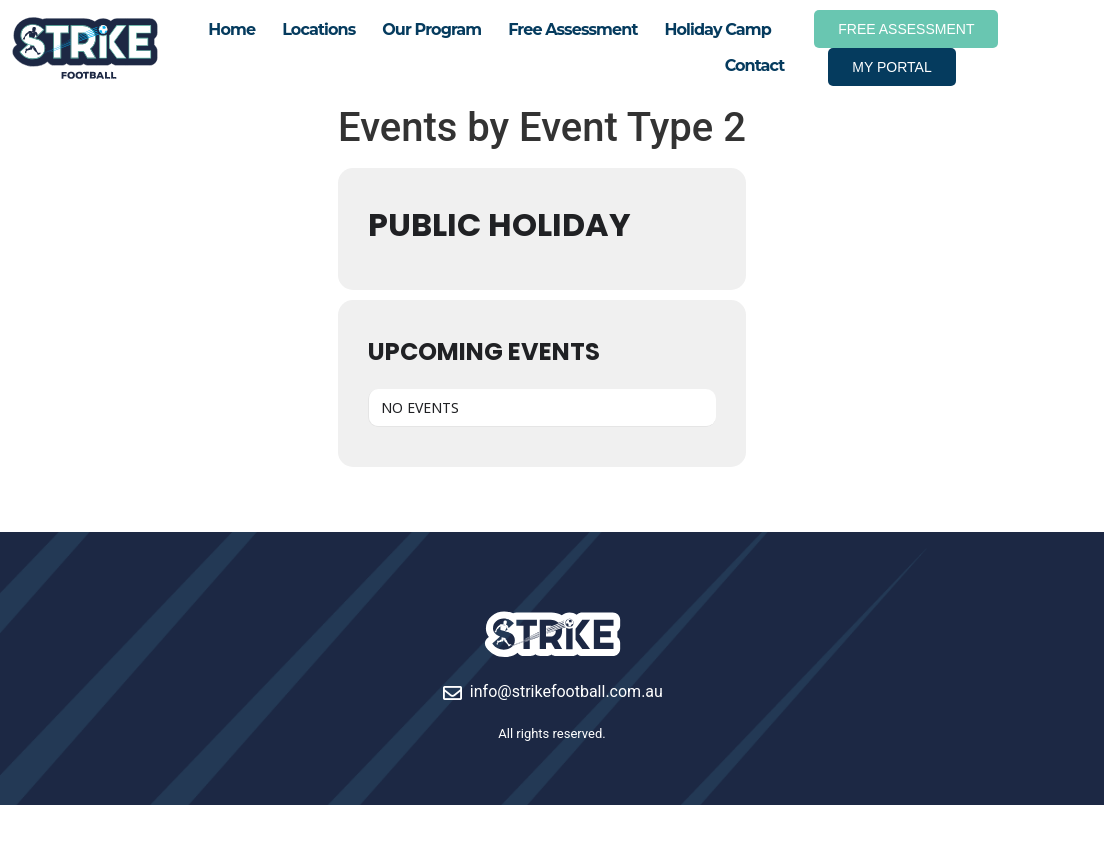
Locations (318, 29)
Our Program (431, 29)
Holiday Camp (717, 29)
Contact (755, 65)
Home (231, 29)
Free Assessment (572, 29)
